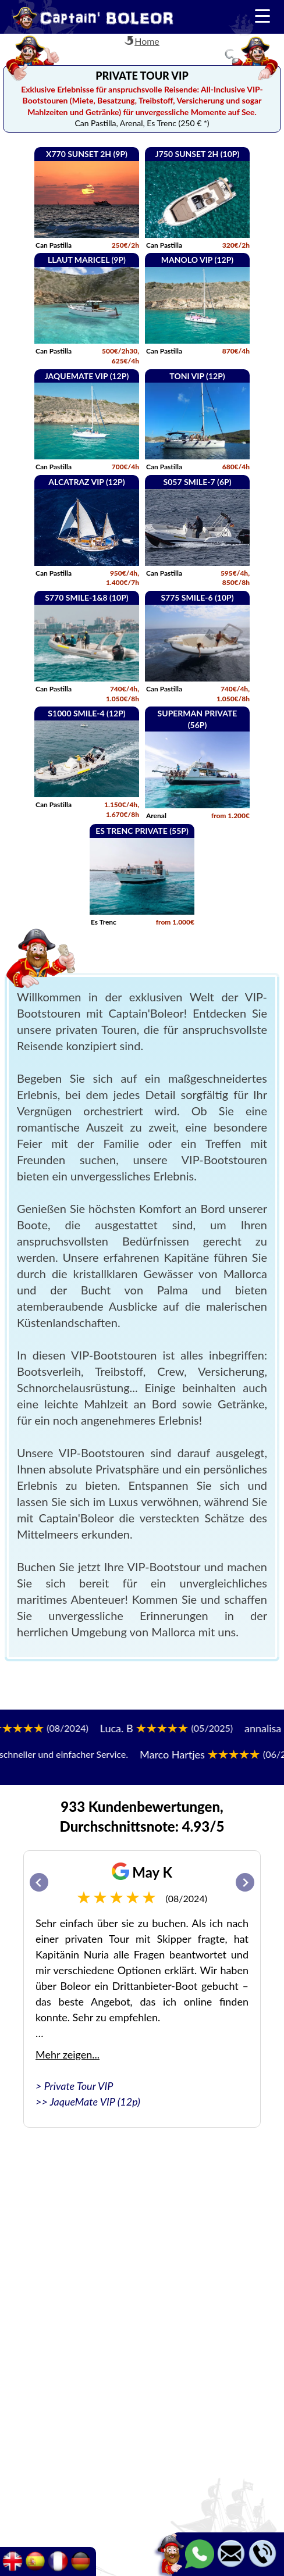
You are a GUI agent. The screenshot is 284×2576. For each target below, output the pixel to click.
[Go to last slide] (39, 1882)
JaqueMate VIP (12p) (95, 2101)
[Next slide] (245, 1882)
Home (146, 41)
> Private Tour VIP (74, 2085)
